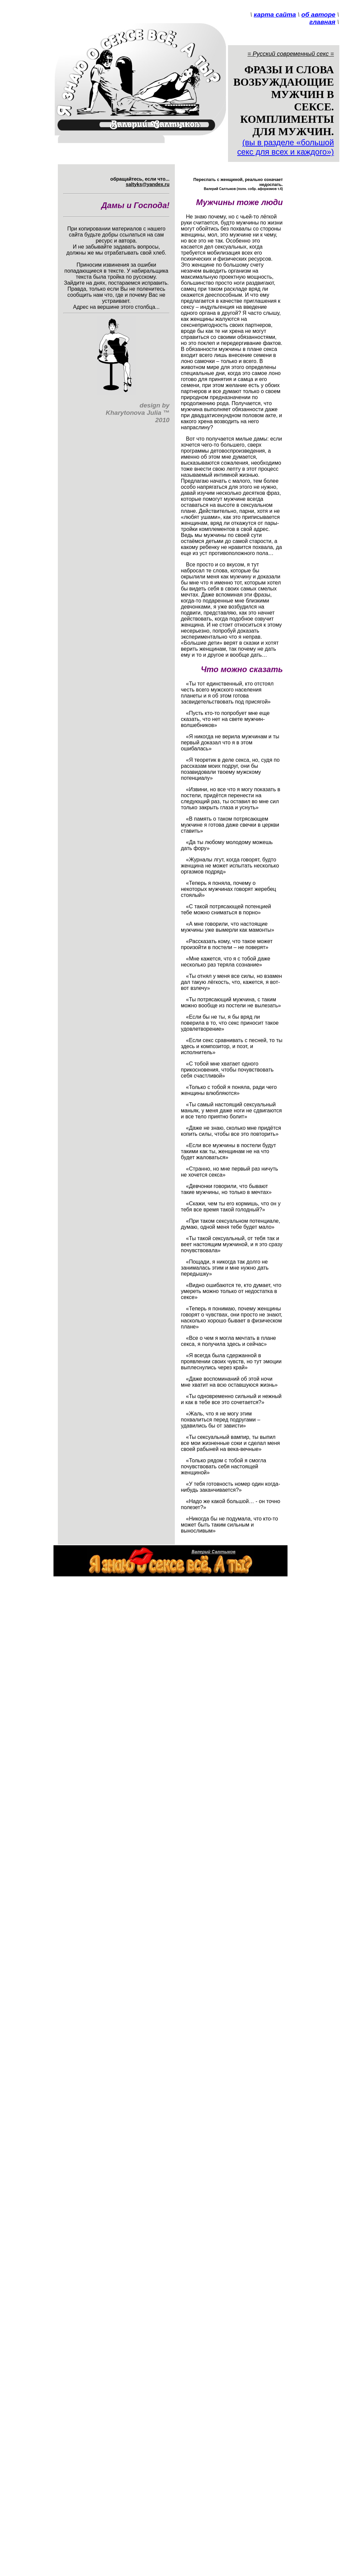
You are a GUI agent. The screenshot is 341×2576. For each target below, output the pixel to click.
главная (322, 21)
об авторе (318, 14)
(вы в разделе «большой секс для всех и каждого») (285, 147)
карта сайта (275, 14)
